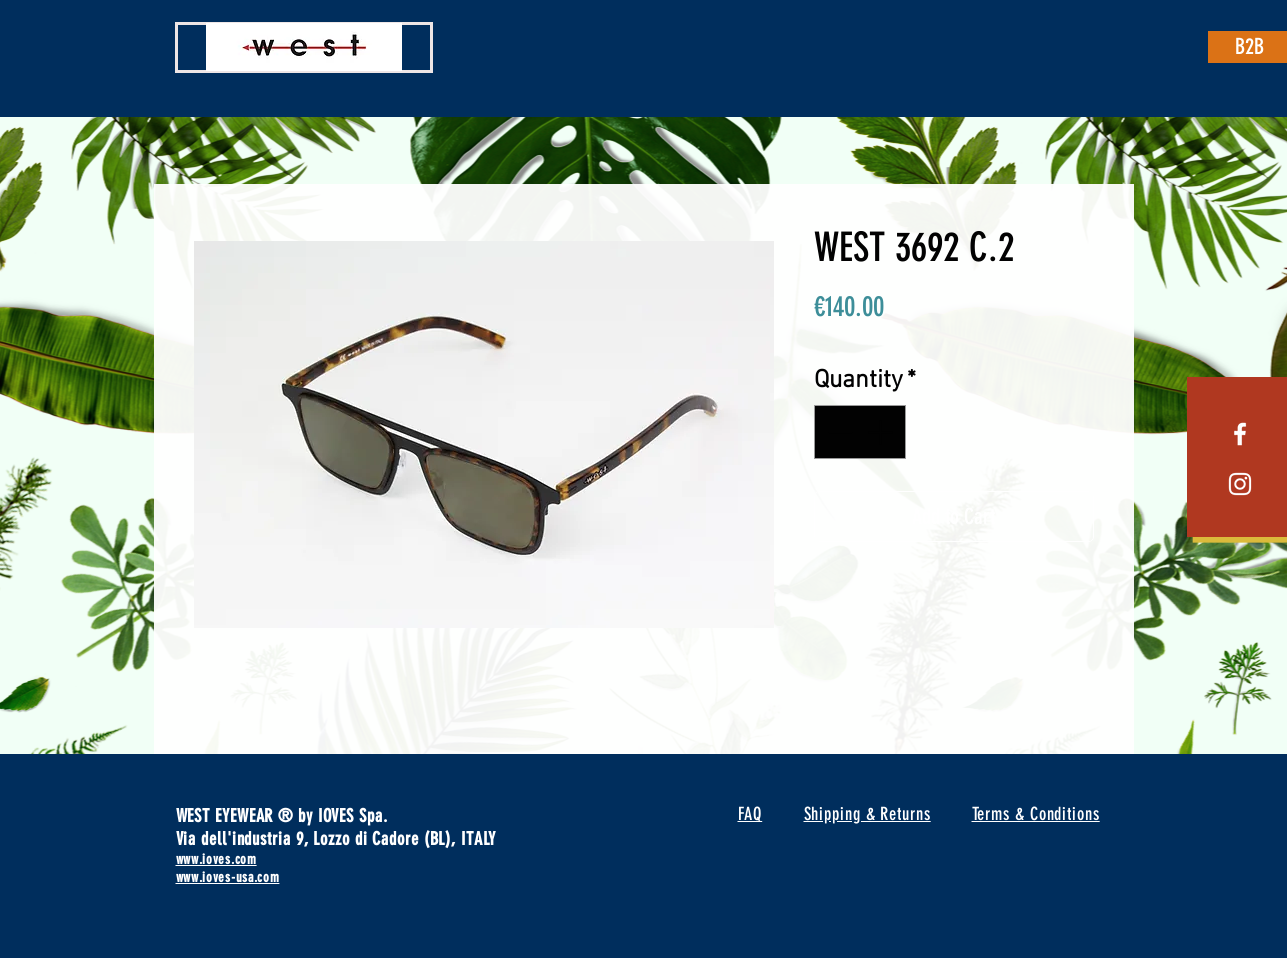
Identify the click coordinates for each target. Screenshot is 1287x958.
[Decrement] (838, 432)
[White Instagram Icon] (1240, 484)
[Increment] (882, 432)
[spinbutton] (859, 432)
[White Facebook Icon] (1240, 434)
